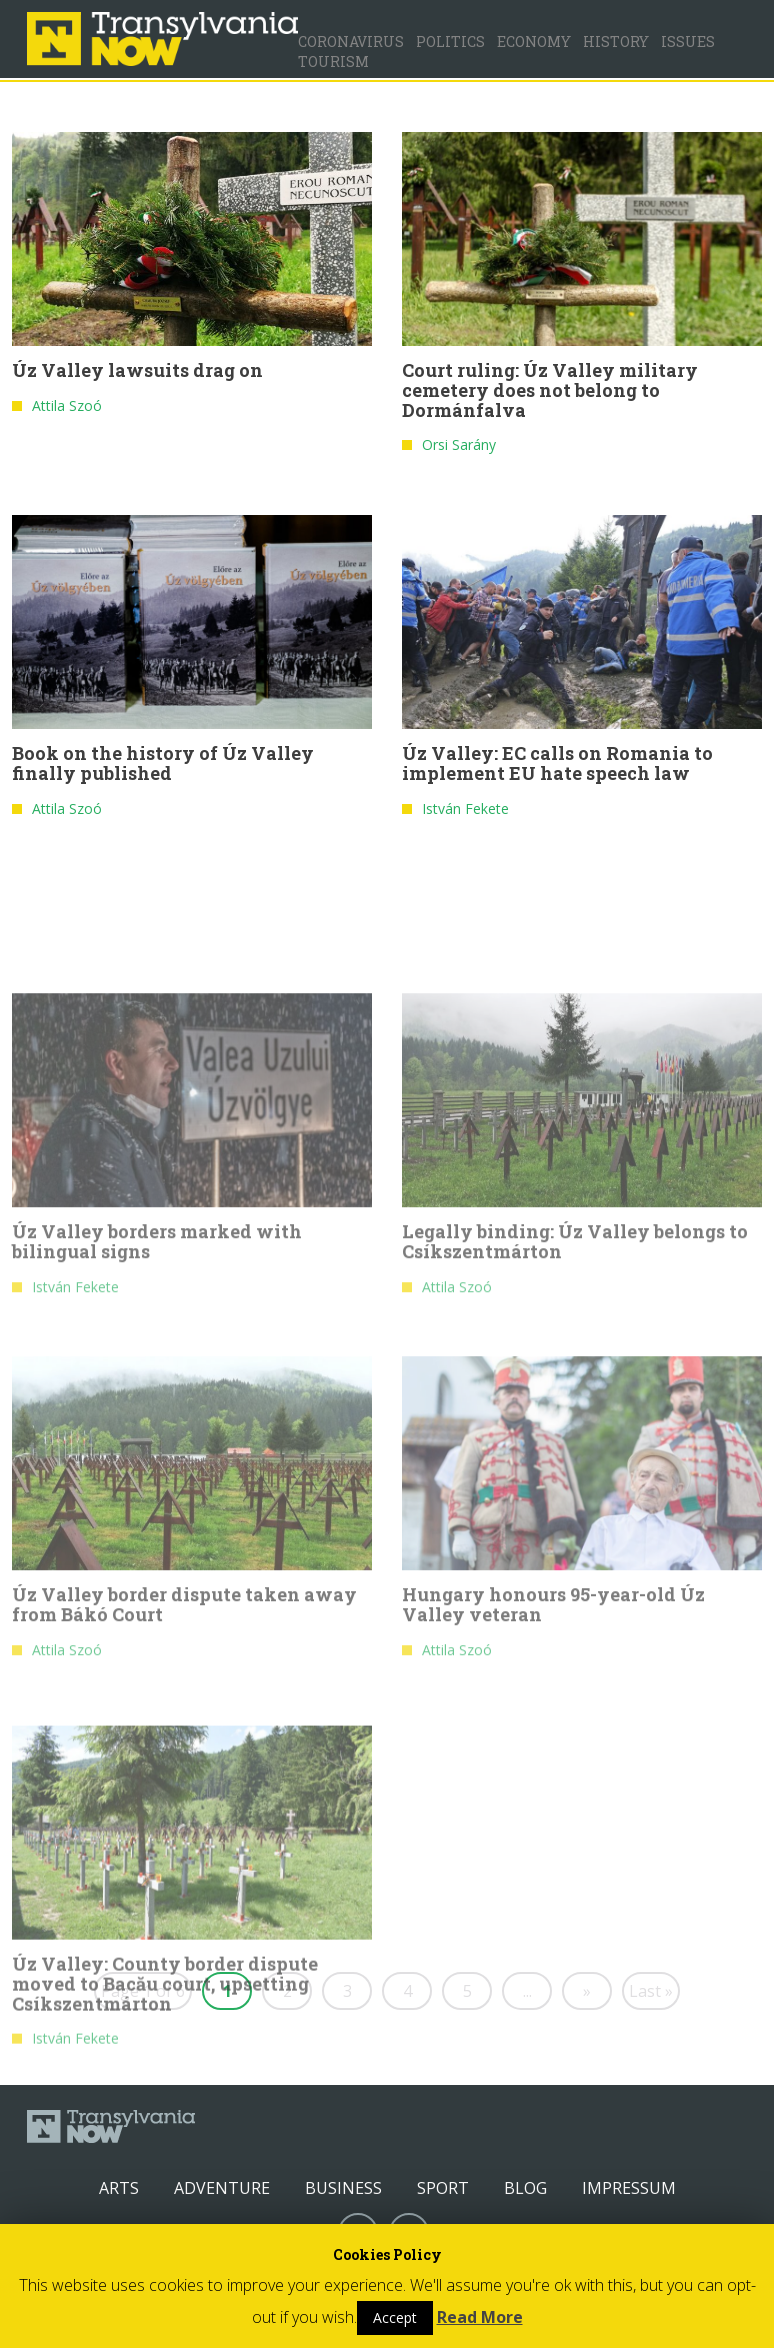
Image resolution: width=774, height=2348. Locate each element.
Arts (119, 2188)
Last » (651, 1991)
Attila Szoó (67, 406)
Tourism (333, 61)
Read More (480, 2317)
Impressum (629, 2188)
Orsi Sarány (459, 445)
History (616, 41)
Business (343, 2188)
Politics (450, 41)
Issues (688, 41)
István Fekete (465, 808)
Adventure (222, 2188)
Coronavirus (351, 41)
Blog (525, 2188)
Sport (443, 2188)
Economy (534, 41)
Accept (395, 2317)
